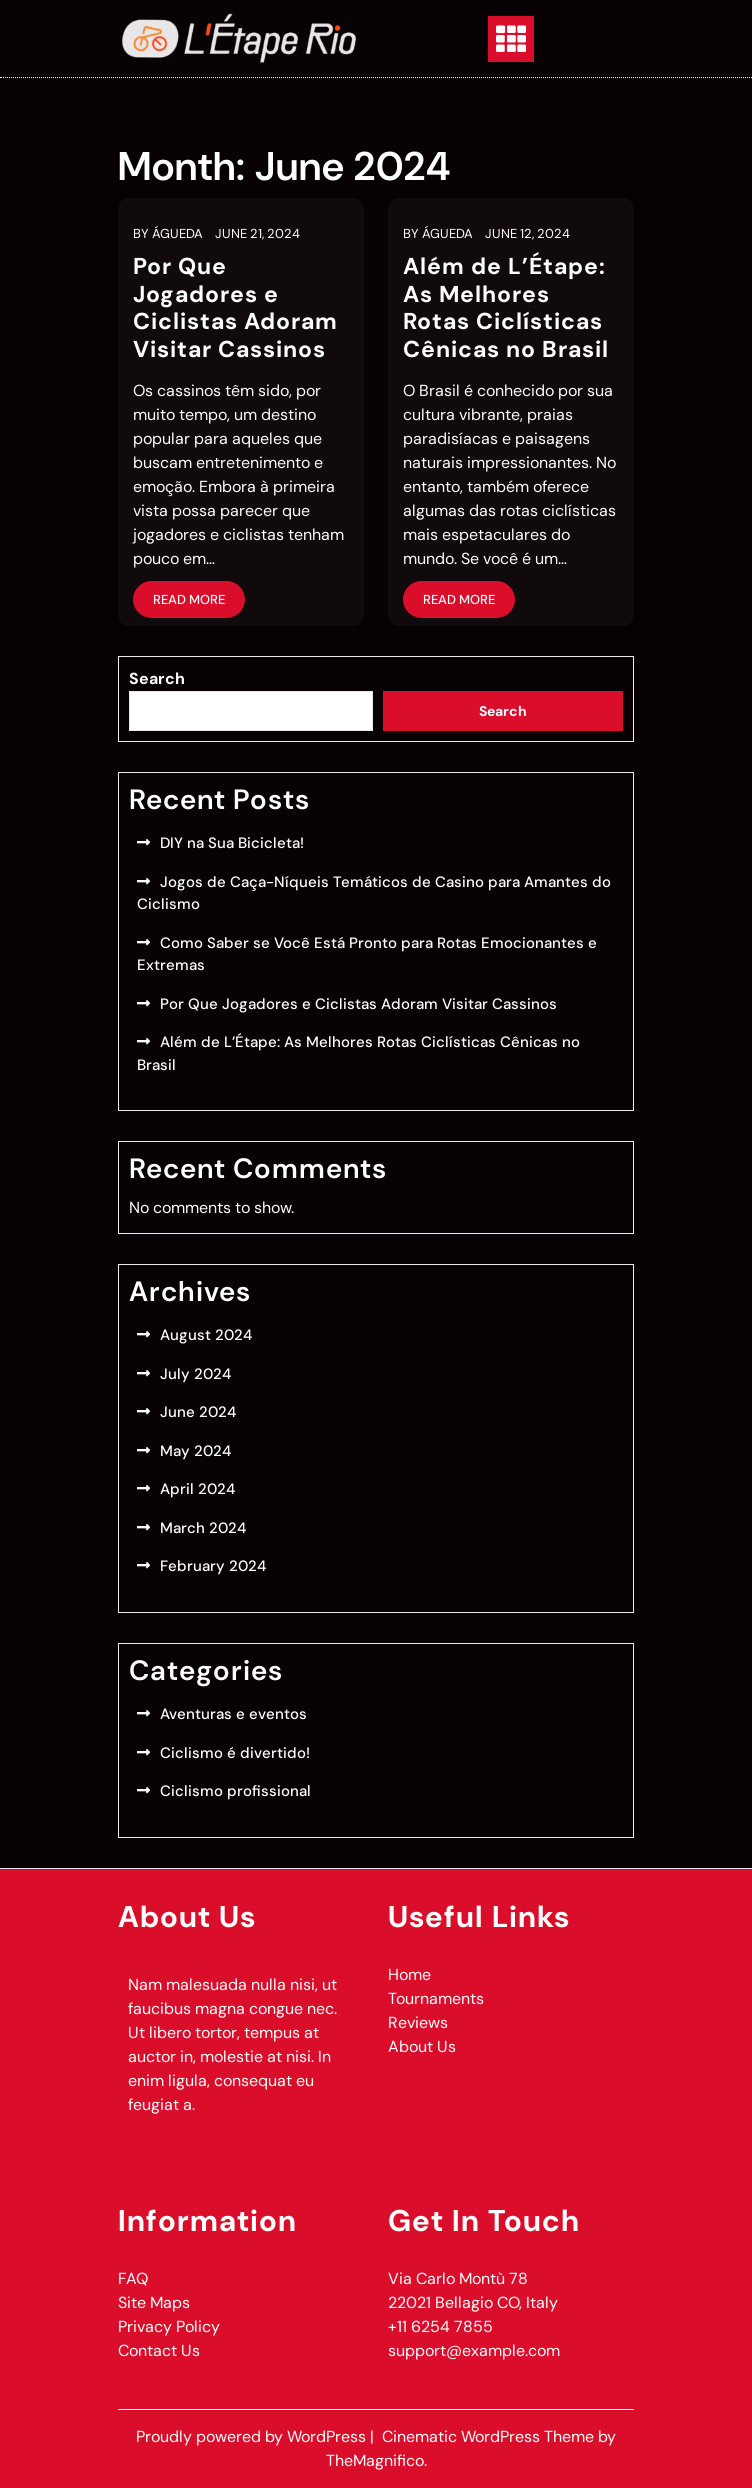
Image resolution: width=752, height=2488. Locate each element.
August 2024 (206, 1335)
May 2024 (195, 1451)
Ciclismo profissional (235, 1791)
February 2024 (213, 1566)
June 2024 (198, 1412)
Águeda (177, 233)
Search (157, 678)
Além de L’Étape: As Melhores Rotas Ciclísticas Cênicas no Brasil (506, 307)
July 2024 (195, 1374)
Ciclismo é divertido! (235, 1753)
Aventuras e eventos (233, 1714)
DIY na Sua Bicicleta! (232, 843)
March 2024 (203, 1528)
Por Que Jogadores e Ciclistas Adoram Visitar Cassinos (235, 307)
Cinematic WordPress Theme (490, 2436)
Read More (189, 599)
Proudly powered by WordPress (253, 2436)
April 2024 (197, 1489)
